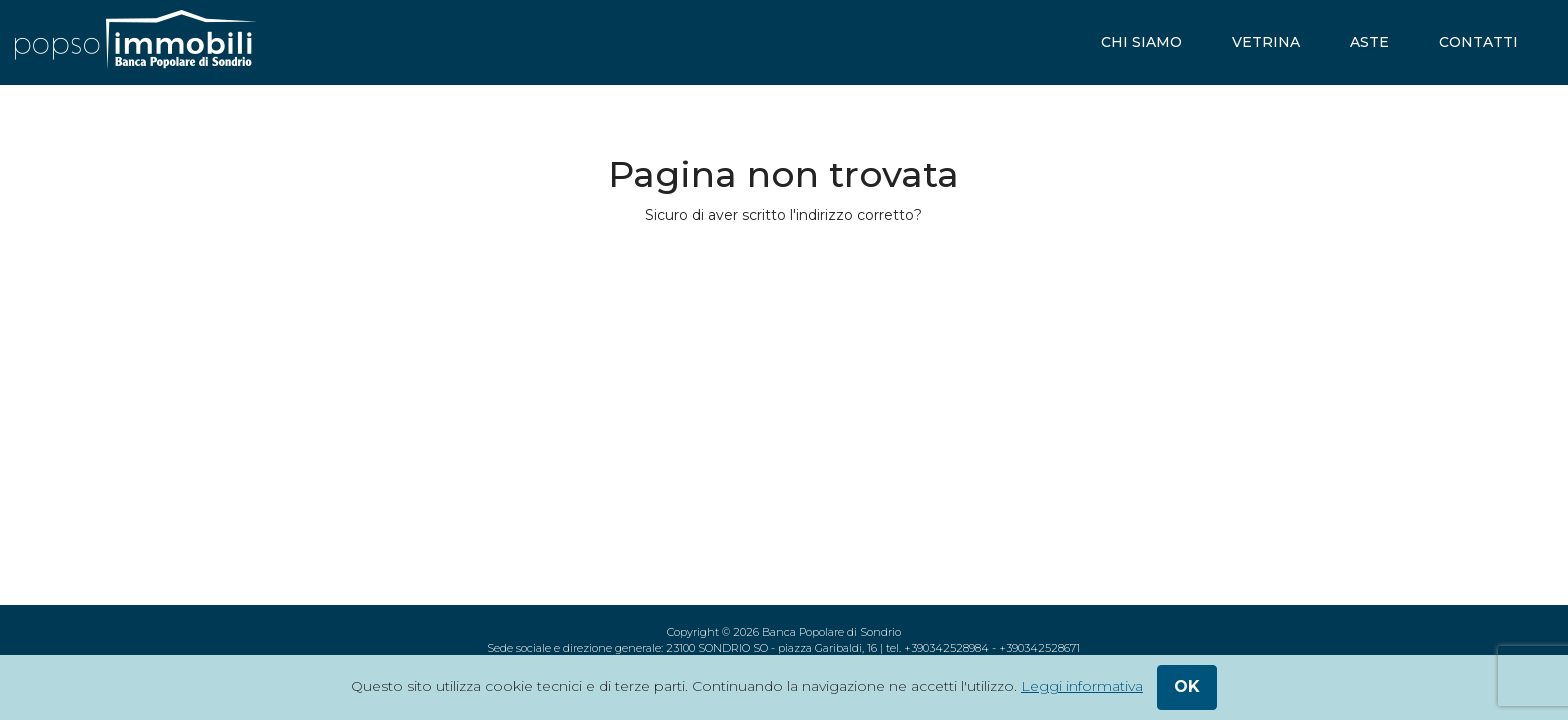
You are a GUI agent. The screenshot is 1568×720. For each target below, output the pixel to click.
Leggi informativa (1082, 686)
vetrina (1266, 42)
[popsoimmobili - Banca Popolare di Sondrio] (135, 42)
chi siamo (1141, 42)
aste (1369, 42)
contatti (1478, 42)
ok (1187, 686)
